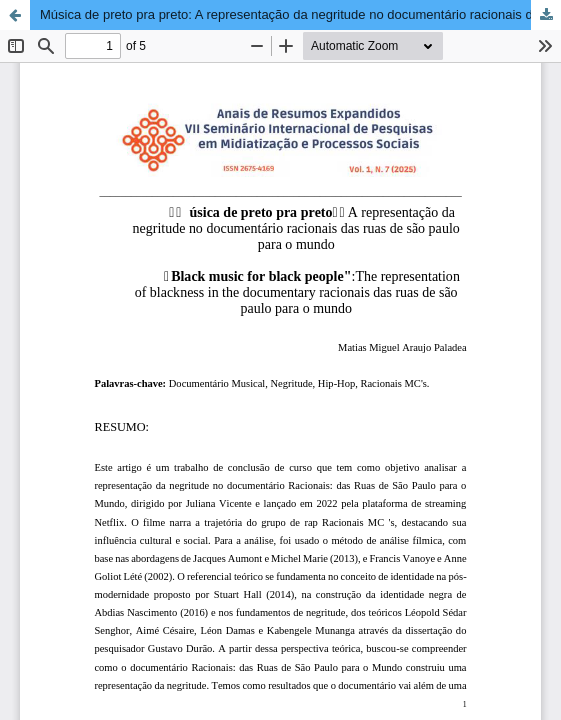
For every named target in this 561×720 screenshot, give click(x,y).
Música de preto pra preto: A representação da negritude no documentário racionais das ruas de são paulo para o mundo (300, 14)
